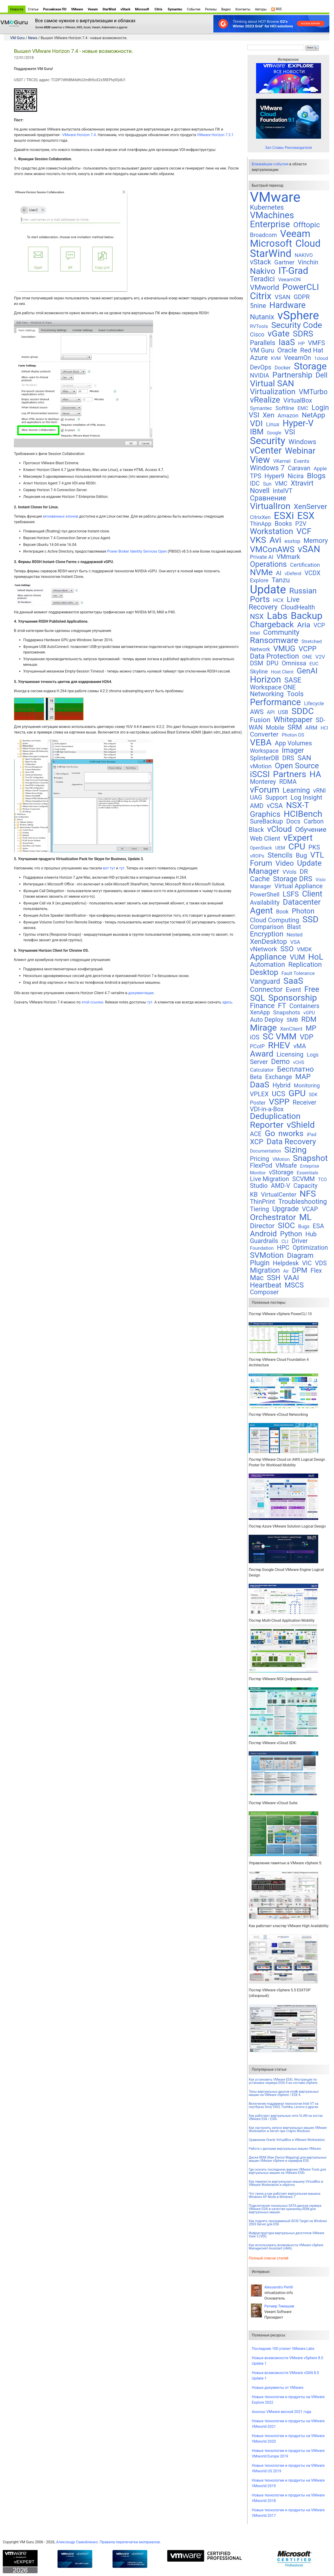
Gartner (284, 262)
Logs (312, 1054)
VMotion (280, 1159)
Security (267, 440)
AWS (256, 712)
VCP (319, 625)
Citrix (158, 9)
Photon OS (293, 735)
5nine (258, 306)
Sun (267, 484)
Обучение (310, 829)
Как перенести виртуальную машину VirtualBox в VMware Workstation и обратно (286, 2183)
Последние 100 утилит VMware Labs (283, 2348)
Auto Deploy (266, 1019)
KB (254, 1194)
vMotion (261, 766)
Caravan (299, 468)
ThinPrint (262, 1201)
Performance (275, 702)
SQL (257, 998)
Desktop (264, 972)
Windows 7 (267, 468)
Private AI (261, 557)
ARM (311, 727)
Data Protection (274, 656)
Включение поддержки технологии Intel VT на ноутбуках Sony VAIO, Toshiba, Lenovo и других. (284, 2105)
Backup (306, 615)
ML (305, 1217)
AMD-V (280, 1185)
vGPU (309, 1013)
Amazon (288, 415)
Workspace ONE (272, 687)
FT (282, 1006)
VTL (317, 854)
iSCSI (260, 774)
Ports (260, 599)
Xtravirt (302, 483)
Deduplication (275, 1116)
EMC (302, 408)
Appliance (268, 957)
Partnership (292, 374)
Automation (267, 964)
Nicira (296, 476)
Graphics (265, 814)
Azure (259, 357)
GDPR (302, 297)
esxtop (292, 541)
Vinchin (308, 262)
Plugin (260, 1263)
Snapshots (286, 1012)
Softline (284, 408)
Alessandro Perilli (278, 2287)
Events (301, 461)
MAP (303, 1077)
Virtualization (272, 391)
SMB (292, 1020)
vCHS (298, 1062)
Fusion (260, 720)
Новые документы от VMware (277, 2387)
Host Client (282, 672)
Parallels (262, 343)
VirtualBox (297, 400)
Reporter (266, 1125)
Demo (280, 1061)
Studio (259, 1185)
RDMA (288, 781)
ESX (306, 515)
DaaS (259, 1084)
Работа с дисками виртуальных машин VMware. (285, 2148)
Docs (293, 821)
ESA (318, 1226)
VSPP (279, 1102)
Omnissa (294, 663)
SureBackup (266, 821)
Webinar (300, 451)
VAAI (291, 1278)
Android (263, 1233)
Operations (268, 564)
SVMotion (267, 1255)
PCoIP (257, 1046)
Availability (264, 902)
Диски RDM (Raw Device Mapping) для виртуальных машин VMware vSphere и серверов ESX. (287, 2159)
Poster (258, 1102)
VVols (289, 872)
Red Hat (311, 350)
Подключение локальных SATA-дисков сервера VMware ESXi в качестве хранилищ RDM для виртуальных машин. (285, 2209)
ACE (255, 1134)
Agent (261, 910)
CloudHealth (298, 607)
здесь (227, 1002)
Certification (305, 565)
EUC (313, 663)
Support (276, 797)
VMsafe (286, 1165)
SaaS (293, 981)
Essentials (307, 1173)
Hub (311, 1234)
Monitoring (307, 1085)
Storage (310, 366)
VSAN (282, 297)
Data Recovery (291, 1141)
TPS (255, 476)
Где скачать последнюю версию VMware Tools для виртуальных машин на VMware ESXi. (287, 2171)
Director (262, 1226)
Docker (283, 368)
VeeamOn (297, 358)
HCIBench (303, 814)
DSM (256, 663)
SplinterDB (264, 758)
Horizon (265, 679)
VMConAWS (272, 549)
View (260, 459)
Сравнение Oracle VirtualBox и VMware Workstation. (287, 2140)
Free (311, 989)
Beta (256, 1076)
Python (291, 1234)
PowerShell (264, 894)
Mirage (263, 1027)
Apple (320, 468)
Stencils (279, 855)
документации (141, 993)
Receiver (304, 1102)
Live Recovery (274, 603)
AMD (256, 806)
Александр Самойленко (77, 2542)
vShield (301, 1125)
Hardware (287, 305)
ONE (307, 657)
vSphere (298, 315)
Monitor (258, 1173)
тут (122, 868)
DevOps (260, 367)
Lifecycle (314, 703)
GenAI (307, 670)
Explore (259, 580)
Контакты (242, 9)
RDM (309, 1019)
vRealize (265, 400)
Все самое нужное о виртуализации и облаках (85, 20)
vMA (299, 1046)
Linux (272, 424)
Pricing (259, 1159)
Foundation (262, 1248)
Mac (256, 1278)
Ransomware (274, 640)
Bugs (303, 1226)
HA (315, 774)
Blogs (316, 475)
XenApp (260, 1012)
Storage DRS (292, 879)
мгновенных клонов (60, 516)
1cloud (321, 358)
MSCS (294, 1285)
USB (283, 712)
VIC (307, 1263)
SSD (310, 919)
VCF (304, 531)
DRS (288, 758)
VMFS (316, 343)
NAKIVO (304, 255)
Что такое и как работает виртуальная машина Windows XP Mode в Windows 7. (284, 2195)
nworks (290, 1133)
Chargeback (272, 624)
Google (274, 433)
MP (311, 1028)
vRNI (319, 790)
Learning (296, 790)
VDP (306, 1037)
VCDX (313, 573)
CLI (284, 1241)
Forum (261, 863)
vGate (279, 334)
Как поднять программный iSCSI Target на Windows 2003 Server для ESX (288, 2222)
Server (259, 1062)
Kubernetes (267, 207)
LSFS (291, 894)
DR (304, 871)
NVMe (261, 572)
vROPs (257, 856)
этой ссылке (92, 1002)
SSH (273, 1278)
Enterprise (270, 224)
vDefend (293, 573)
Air (286, 1271)
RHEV (279, 1045)
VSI (290, 432)
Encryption (266, 934)
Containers (304, 1006)
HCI (324, 728)
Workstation (271, 531)
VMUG (284, 648)
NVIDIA (259, 375)
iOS (254, 1037)
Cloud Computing (274, 920)
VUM (297, 957)
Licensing (289, 1054)
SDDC (303, 711)
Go (270, 1133)
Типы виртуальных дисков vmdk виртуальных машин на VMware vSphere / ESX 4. (284, 2093)
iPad (311, 1134)
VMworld (264, 287)
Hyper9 (274, 476)
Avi (275, 540)
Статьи (33, 9)
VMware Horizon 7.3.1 (215, 135)
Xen (268, 415)
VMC (281, 483)
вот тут (109, 868)
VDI (256, 423)
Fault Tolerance (298, 973)
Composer (264, 1292)
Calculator (262, 1070)
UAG (256, 797)
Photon (303, 911)
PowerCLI (300, 287)
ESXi (284, 515)
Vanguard (265, 981)
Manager (260, 886)
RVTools (259, 326)
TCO (322, 1179)
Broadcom (263, 235)
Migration (265, 1270)
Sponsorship (292, 998)
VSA (295, 942)
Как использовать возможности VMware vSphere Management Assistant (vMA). (286, 2246)
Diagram (300, 1255)
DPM (299, 1270)
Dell (322, 375)
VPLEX (259, 1094)
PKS (314, 847)
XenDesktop (268, 941)
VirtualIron (270, 506)
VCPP (308, 649)
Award (261, 1054)
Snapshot (310, 1158)
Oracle (287, 350)
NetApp (313, 415)
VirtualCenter (278, 1194)
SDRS (303, 334)
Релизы (211, 9)
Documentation (265, 1151)
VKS (258, 540)
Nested (294, 935)
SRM (294, 727)
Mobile (275, 727)
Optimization (310, 1247)
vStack (125, 9)
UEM (280, 848)
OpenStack (261, 848)
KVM (276, 358)
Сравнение (268, 498)
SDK (313, 1094)
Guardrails (264, 1241)
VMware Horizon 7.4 (79, 135)
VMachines (272, 215)
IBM (256, 431)
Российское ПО (55, 9)
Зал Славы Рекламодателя (288, 147)
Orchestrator (273, 1217)
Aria (303, 624)
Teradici (262, 279)
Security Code (296, 325)
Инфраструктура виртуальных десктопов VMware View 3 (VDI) (286, 2234)
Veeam (93, 9)
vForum (264, 790)
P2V (300, 523)
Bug (301, 855)
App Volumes (293, 743)
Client (312, 893)
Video (285, 863)
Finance (262, 1006)
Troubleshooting (302, 1201)
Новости (16, 9)
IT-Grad (293, 270)
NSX (256, 616)
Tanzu (281, 580)
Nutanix (262, 317)
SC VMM (279, 1036)
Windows (302, 442)
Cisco (257, 334)
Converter (264, 734)
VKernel (282, 461)
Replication (305, 964)
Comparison (267, 927)
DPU (272, 663)
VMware (77, 9)
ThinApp (260, 523)
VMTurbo (313, 392)
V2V (320, 657)
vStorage (281, 1172)
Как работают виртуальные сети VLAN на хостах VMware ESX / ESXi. (286, 2117)
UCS (278, 1094)
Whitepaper (293, 719)
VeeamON (289, 279)
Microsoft (142, 9)
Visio (320, 879)
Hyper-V (298, 423)
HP (301, 343)
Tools (295, 694)
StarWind (109, 9)
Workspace (264, 750)
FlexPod (261, 1165)
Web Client (265, 838)
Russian (303, 590)
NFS (308, 1194)
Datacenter (302, 902)
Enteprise (309, 1166)
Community (281, 632)
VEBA (260, 742)
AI (278, 573)
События (193, 9)
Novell (260, 491)
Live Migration (269, 1179)
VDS (321, 1263)
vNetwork (263, 949)
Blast (294, 927)
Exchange (278, 1077)
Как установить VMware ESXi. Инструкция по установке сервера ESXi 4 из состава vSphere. (283, 2081)
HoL (315, 957)
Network (260, 649)
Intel (255, 633)
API (271, 712)
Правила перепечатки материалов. (130, 2542)
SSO (286, 949)
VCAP (310, 1209)
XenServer (310, 506)
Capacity (305, 1185)
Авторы (261, 9)
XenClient (291, 1029)
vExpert (298, 838)
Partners (289, 774)
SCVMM (303, 1179)
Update (268, 589)
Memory (316, 541)
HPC (283, 1247)
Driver (300, 1241)
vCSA (275, 806)
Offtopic (306, 224)
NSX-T (297, 805)
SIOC (286, 1225)
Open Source (297, 765)
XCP (256, 1142)
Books (283, 523)
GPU (297, 1093)
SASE (293, 680)
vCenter (266, 450)
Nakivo (262, 271)
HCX (278, 600)
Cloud (308, 243)
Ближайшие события (270, 164)
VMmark (288, 557)
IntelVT (282, 491)
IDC (255, 483)
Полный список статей (268, 2258)
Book (282, 911)
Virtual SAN (272, 383)
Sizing (295, 1150)
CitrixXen (260, 517)
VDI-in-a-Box (266, 1109)
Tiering (259, 1209)
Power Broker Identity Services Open (137, 551)
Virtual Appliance (298, 886)
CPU (296, 846)
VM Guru (17, 38)
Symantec (175, 9)
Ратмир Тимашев (279, 2306)
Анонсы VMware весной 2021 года (281, 2411)
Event (293, 989)
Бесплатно (295, 1069)
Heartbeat (265, 1285)
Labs (277, 615)
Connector (266, 989)
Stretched (312, 641)
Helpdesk (286, 1263)
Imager (293, 750)
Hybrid (282, 1085)
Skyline (259, 671)
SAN (304, 758)
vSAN (309, 549)
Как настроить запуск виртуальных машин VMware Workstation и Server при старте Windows (288, 2129)
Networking (267, 694)
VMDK (304, 949)
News (32, 38)
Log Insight (306, 797)
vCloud (279, 829)
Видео (226, 9)
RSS (276, 9)
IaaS (287, 342)
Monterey (263, 781)
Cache (260, 879)
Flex (316, 1270)
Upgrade (285, 1209)
